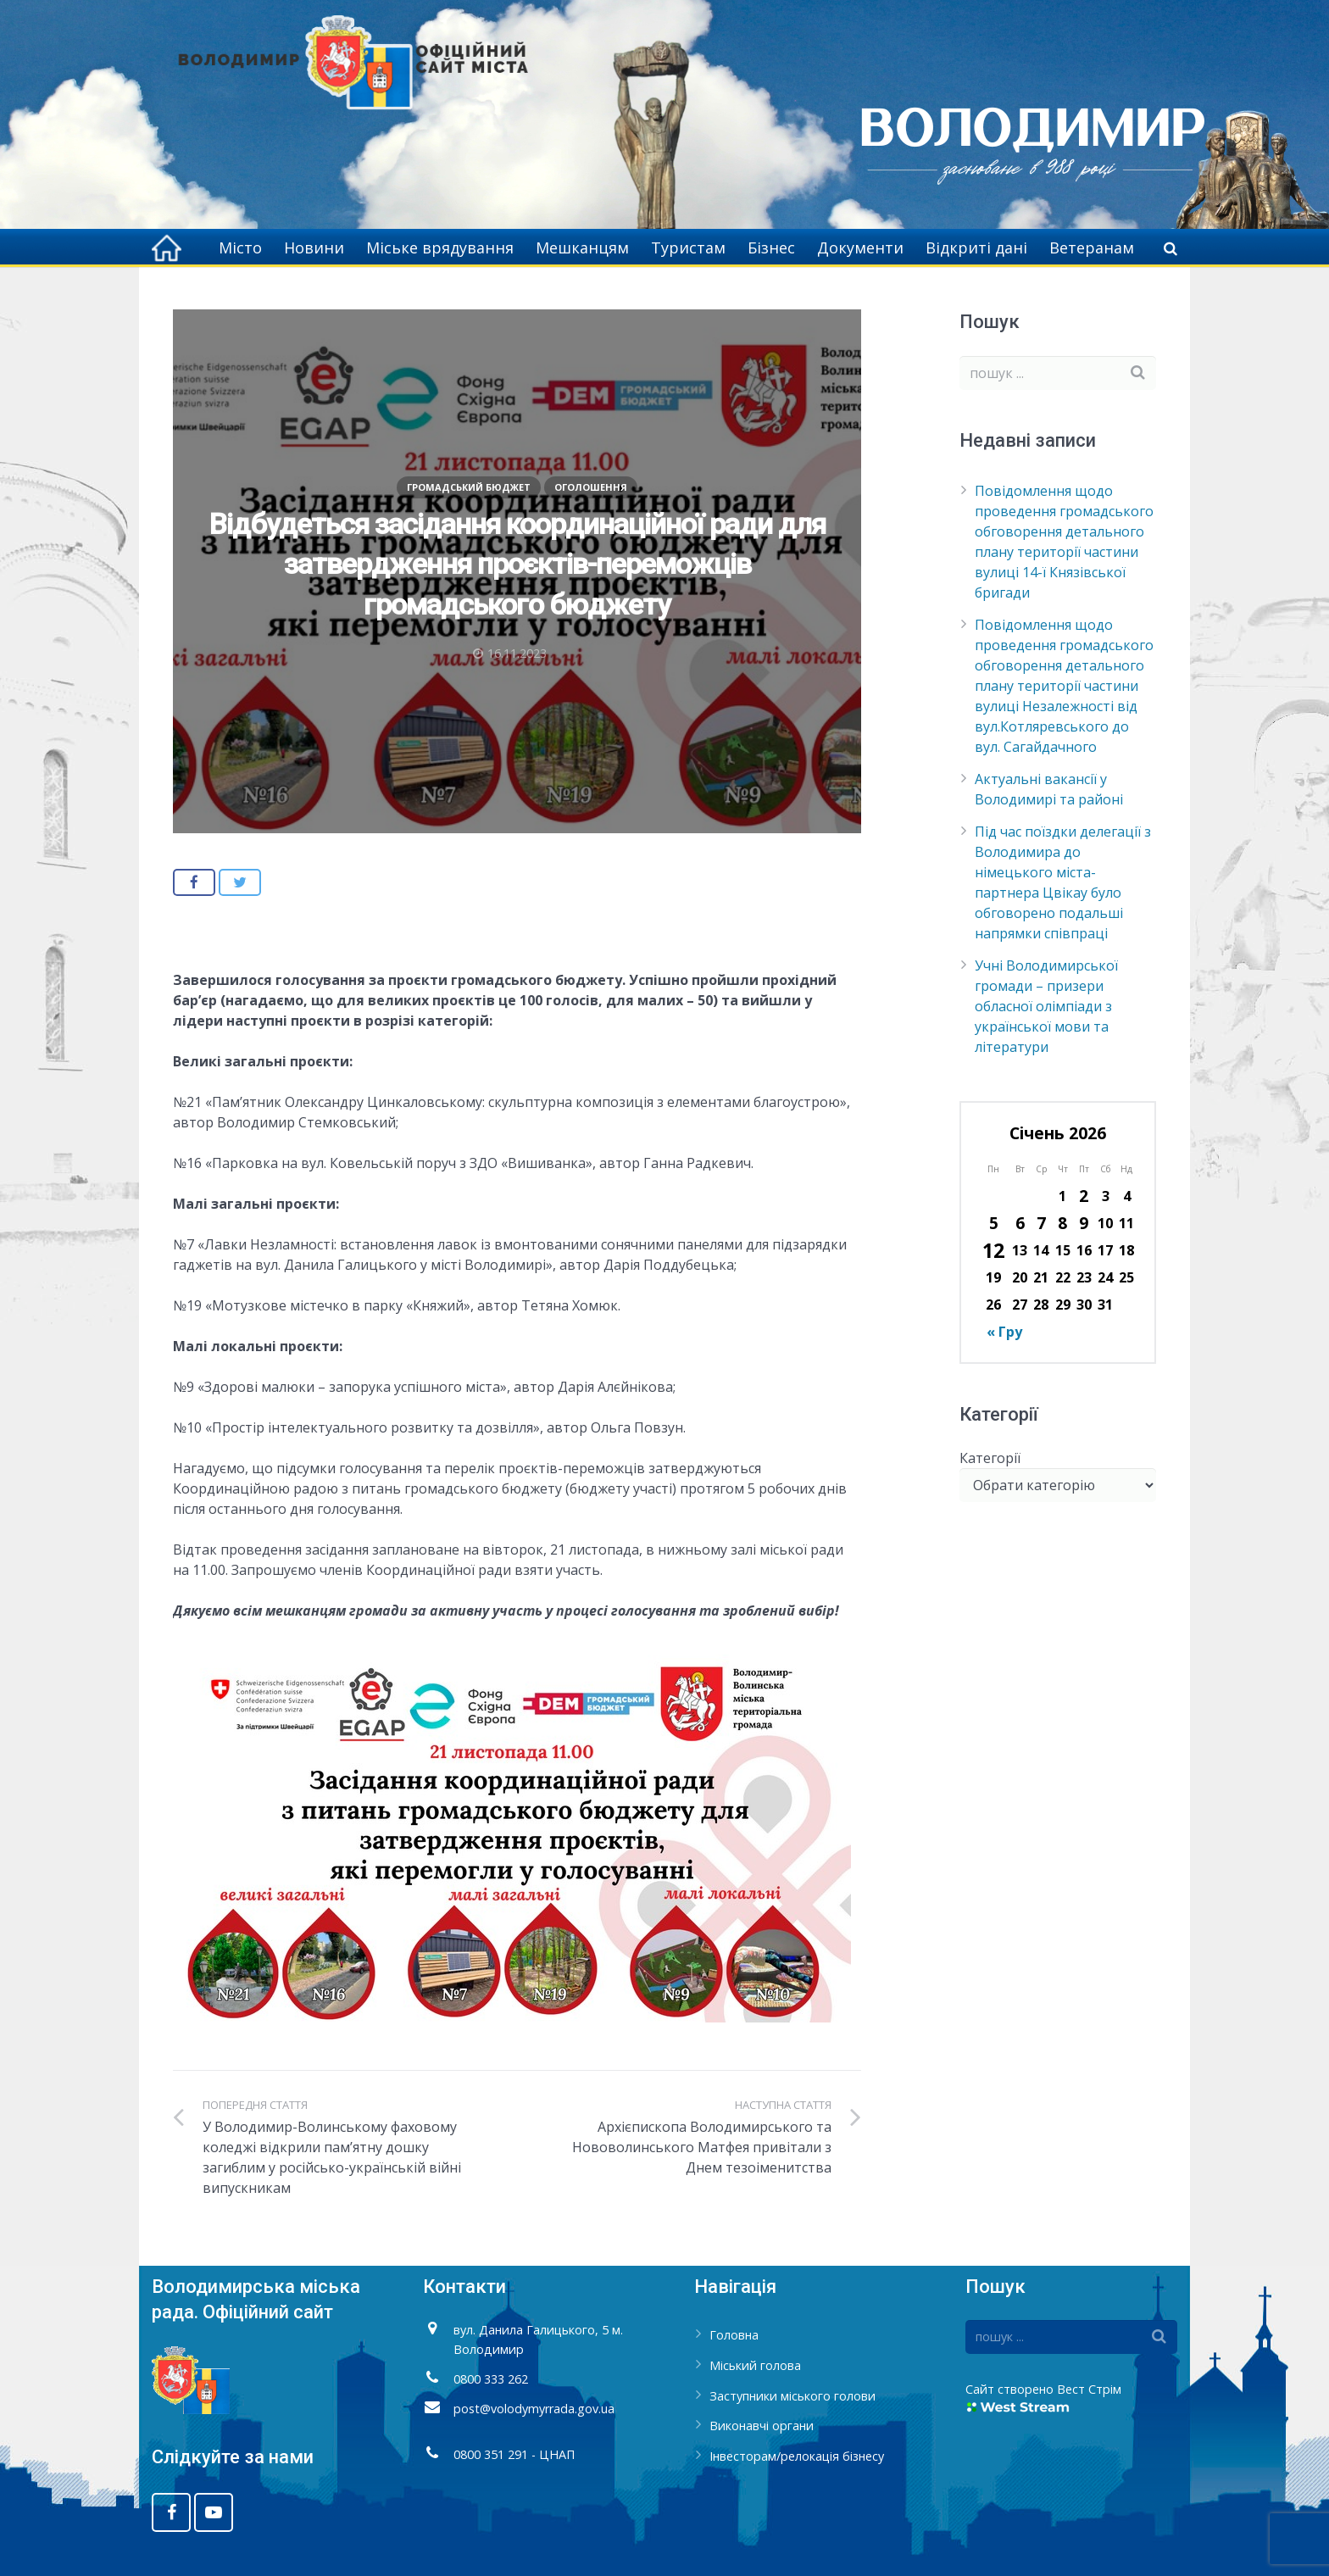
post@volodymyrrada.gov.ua (533, 2409)
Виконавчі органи (761, 2425)
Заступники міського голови (792, 2396)
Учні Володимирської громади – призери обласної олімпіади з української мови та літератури (1046, 1006)
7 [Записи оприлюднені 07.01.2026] (1041, 1222)
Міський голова (755, 2365)
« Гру (1004, 1331)
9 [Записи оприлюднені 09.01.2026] (1083, 1222)
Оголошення (590, 487)
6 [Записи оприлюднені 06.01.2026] (1020, 1222)
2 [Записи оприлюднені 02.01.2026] (1083, 1195)
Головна (734, 2335)
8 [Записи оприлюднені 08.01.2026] (1062, 1222)
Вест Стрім (1089, 2389)
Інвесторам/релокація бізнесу (796, 2456)
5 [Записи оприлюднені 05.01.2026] (993, 1222)
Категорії (989, 1458)
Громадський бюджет (469, 487)
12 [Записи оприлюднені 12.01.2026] (993, 1250)
